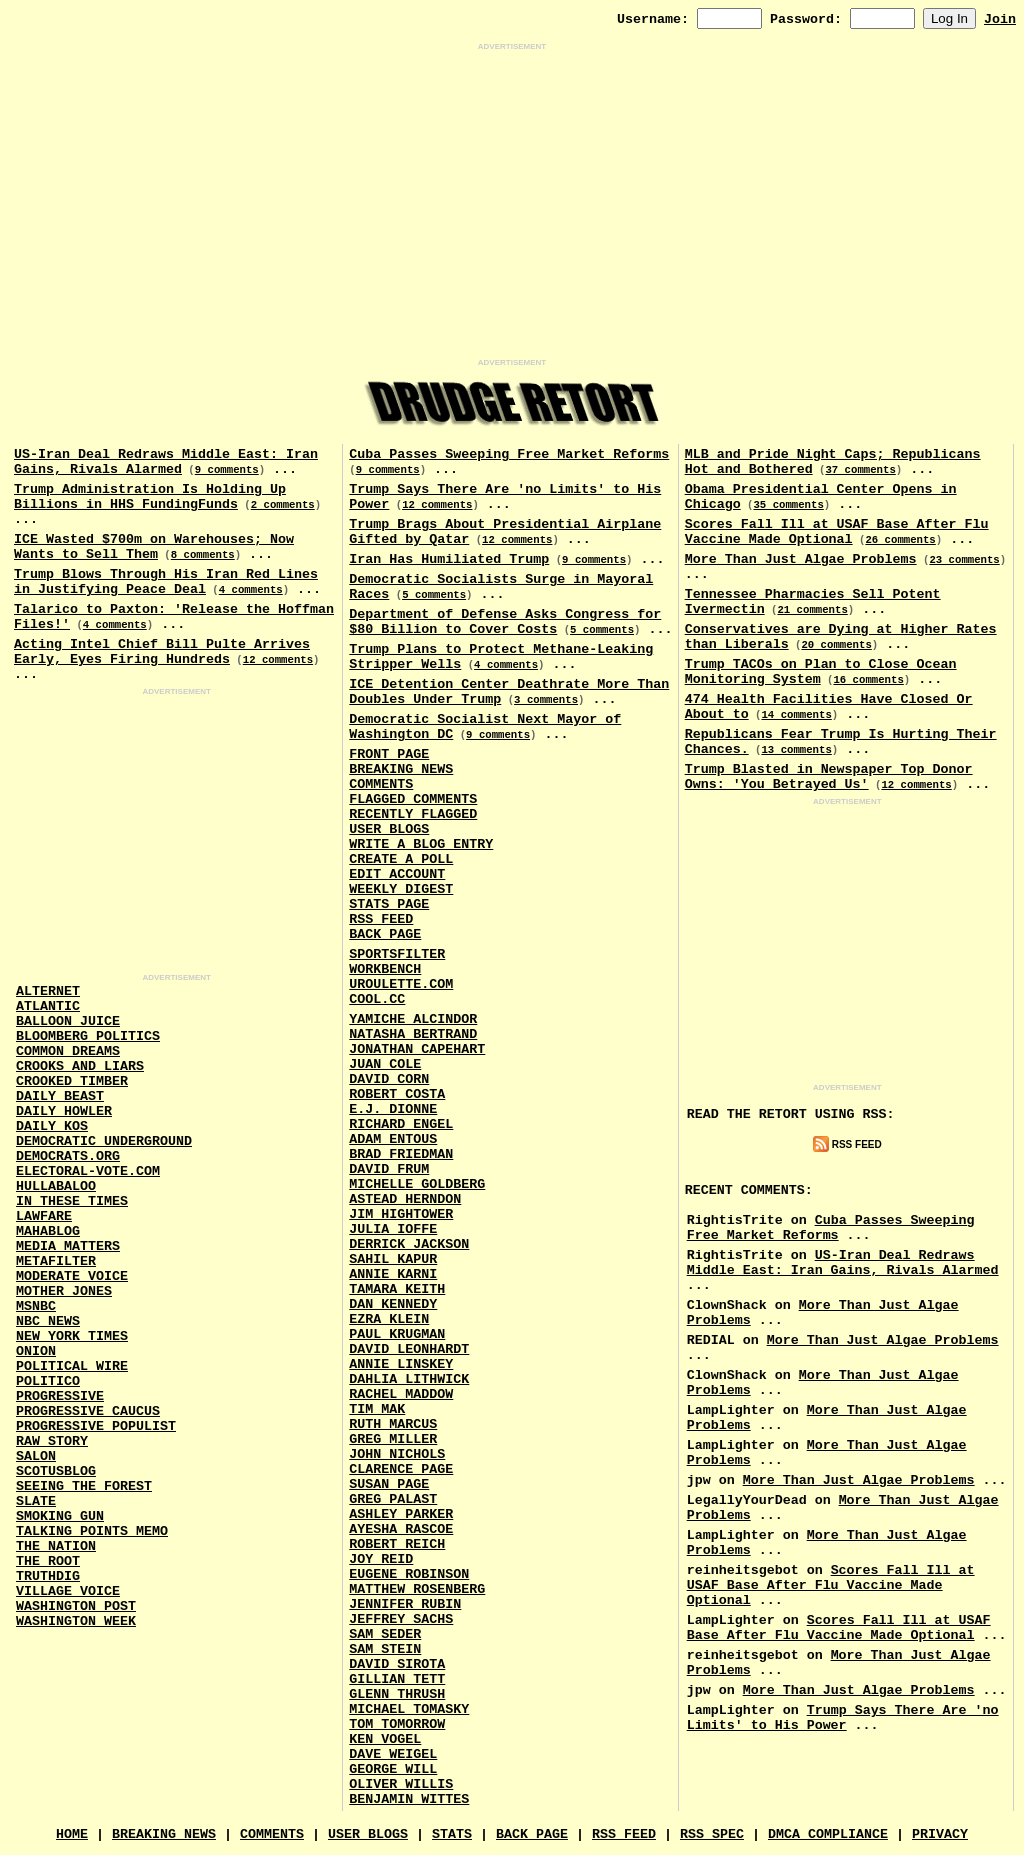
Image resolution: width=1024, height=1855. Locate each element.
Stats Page (389, 904)
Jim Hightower (401, 1214)
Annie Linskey (401, 1364)
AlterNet (48, 991)
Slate (36, 1501)
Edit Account (397, 874)
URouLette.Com (401, 984)
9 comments (227, 470)
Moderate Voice (72, 1276)
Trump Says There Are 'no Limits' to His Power (843, 1718)
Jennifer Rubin (405, 1604)
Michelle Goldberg (417, 1184)
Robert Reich (397, 1544)
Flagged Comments (413, 799)
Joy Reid (381, 1559)
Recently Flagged (413, 814)
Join (1000, 19)
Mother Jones (64, 1291)
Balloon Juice (68, 1021)
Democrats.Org (68, 1156)
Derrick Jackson (409, 1244)
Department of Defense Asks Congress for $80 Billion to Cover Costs (505, 622)
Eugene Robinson (409, 1574)
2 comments (283, 505)
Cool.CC (377, 999)
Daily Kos (52, 1126)
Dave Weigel (393, 1754)
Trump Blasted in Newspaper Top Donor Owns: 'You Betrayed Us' (829, 777)
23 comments (964, 560)
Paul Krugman (397, 1334)
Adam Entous (393, 1139)
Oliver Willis (401, 1784)
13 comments (796, 750)
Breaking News (401, 769)
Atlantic (48, 1006)
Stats (452, 1834)
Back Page (385, 934)
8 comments (203, 555)
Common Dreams (68, 1051)
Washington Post (76, 1606)
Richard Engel (401, 1124)
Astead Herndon (405, 1199)
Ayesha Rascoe (401, 1529)
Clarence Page (401, 1469)
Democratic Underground (104, 1141)
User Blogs (389, 829)
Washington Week (76, 1621)
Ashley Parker (401, 1514)
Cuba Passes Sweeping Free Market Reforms (509, 454)
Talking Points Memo (92, 1531)
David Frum (389, 1169)
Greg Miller (393, 1439)
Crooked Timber (72, 1081)
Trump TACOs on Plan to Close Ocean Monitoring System (821, 672)
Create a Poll (401, 859)
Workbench (385, 969)
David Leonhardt (409, 1349)
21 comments (812, 610)
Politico (48, 1381)
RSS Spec (712, 1834)
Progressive (60, 1396)
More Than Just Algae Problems (801, 559)
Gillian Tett (397, 1679)
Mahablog (48, 1231)
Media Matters (68, 1246)
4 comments (251, 590)
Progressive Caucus (88, 1411)
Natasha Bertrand (413, 1034)
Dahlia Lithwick (409, 1379)
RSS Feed (381, 919)
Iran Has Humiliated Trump (449, 559)
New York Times (72, 1336)
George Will (393, 1769)
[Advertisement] (512, 205)
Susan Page (389, 1484)
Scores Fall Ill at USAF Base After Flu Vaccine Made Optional (837, 532)
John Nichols (397, 1454)
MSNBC (36, 1306)
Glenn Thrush (397, 1694)
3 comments (546, 700)
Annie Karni (393, 1274)
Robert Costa (397, 1094)
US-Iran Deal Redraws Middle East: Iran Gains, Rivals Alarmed (166, 462)
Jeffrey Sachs (401, 1619)
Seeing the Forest (84, 1486)
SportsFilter (397, 954)
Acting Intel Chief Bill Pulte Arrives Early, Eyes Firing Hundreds (162, 652)
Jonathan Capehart (417, 1049)
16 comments (868, 680)
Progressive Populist (96, 1426)
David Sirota (397, 1664)
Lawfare (44, 1216)
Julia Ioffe (393, 1229)
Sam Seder (385, 1634)
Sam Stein (385, 1649)
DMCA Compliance (828, 1834)
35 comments (788, 505)
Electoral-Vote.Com (88, 1171)
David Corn (389, 1079)
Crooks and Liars (80, 1066)
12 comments (278, 660)
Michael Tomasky (409, 1709)
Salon (36, 1456)
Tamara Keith (397, 1289)
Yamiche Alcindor (413, 1019)
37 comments (860, 470)
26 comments (900, 540)
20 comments (836, 645)
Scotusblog (56, 1471)
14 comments (796, 715)
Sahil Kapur (393, 1259)
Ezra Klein (389, 1319)
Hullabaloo (56, 1186)
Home (72, 1834)
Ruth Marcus (393, 1424)
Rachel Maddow (401, 1394)
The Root (48, 1561)
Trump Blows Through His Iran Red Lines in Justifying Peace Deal (166, 582)
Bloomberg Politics (88, 1036)
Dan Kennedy (393, 1304)
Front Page (389, 754)
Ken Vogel (385, 1739)
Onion (36, 1351)
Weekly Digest (401, 889)
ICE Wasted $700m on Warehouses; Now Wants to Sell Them (154, 547)
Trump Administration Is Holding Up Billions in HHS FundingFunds (150, 497)
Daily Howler (64, 1111)
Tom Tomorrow (397, 1724)
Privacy (940, 1834)
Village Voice (68, 1591)
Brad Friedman (401, 1154)
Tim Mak (377, 1409)
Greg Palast (393, 1499)
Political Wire (72, 1366)
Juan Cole (385, 1064)
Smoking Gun (60, 1516)
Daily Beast (60, 1096)
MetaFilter (56, 1261)
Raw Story (52, 1441)
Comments (381, 784)
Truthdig (48, 1576)
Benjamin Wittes (409, 1799)
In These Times (72, 1201)
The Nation (56, 1546)
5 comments (434, 595)
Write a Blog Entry (421, 844)
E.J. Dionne (393, 1109)
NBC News (48, 1321)
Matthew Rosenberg (417, 1589)
